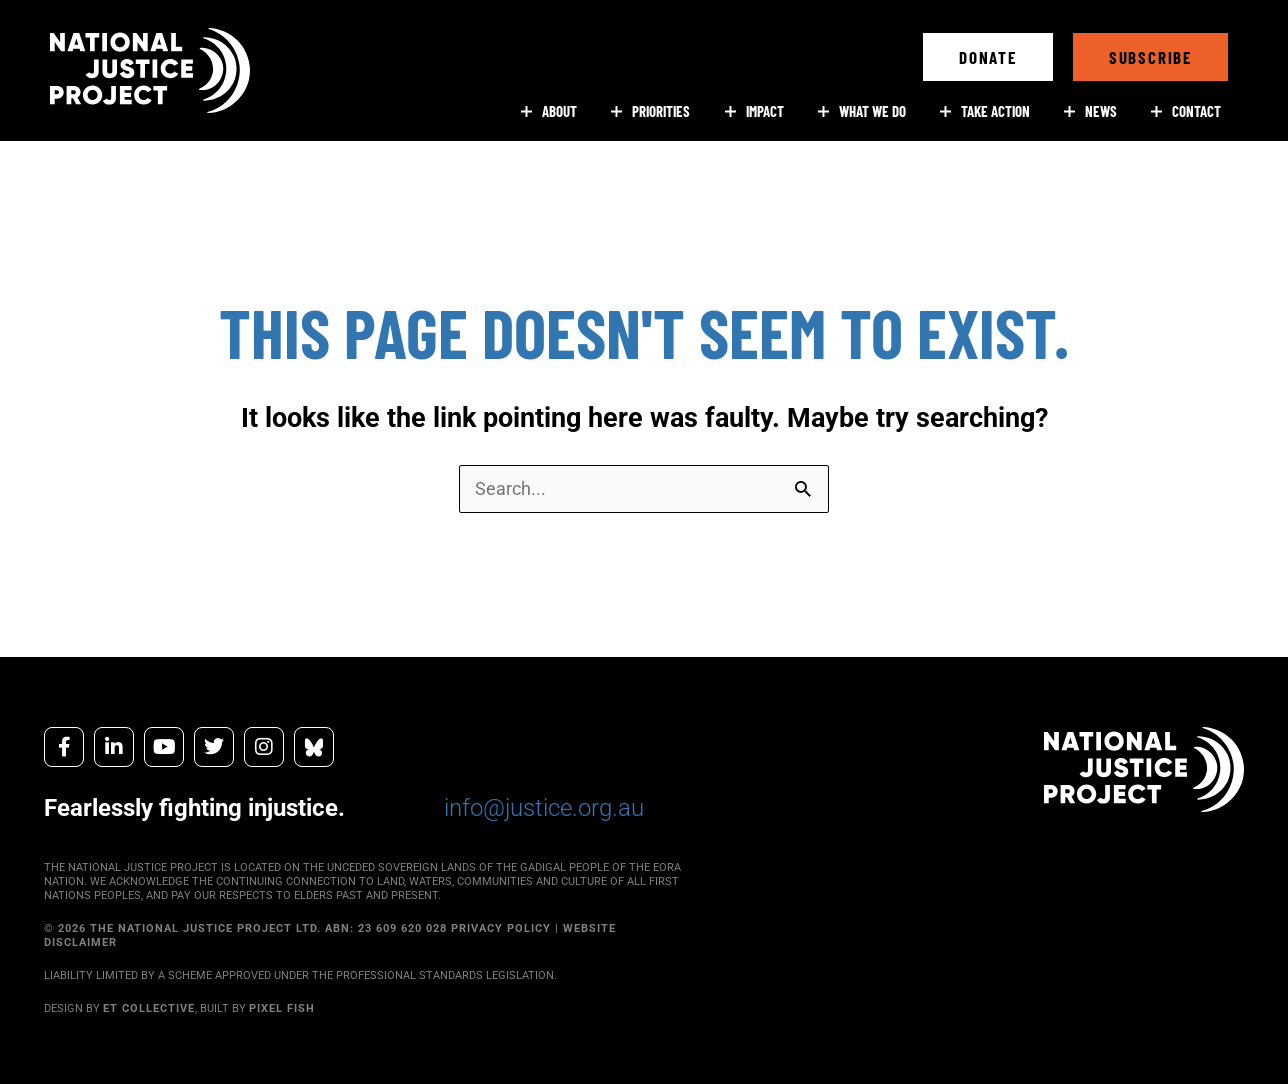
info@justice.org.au (544, 808)
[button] (988, 57)
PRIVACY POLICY (501, 928)
